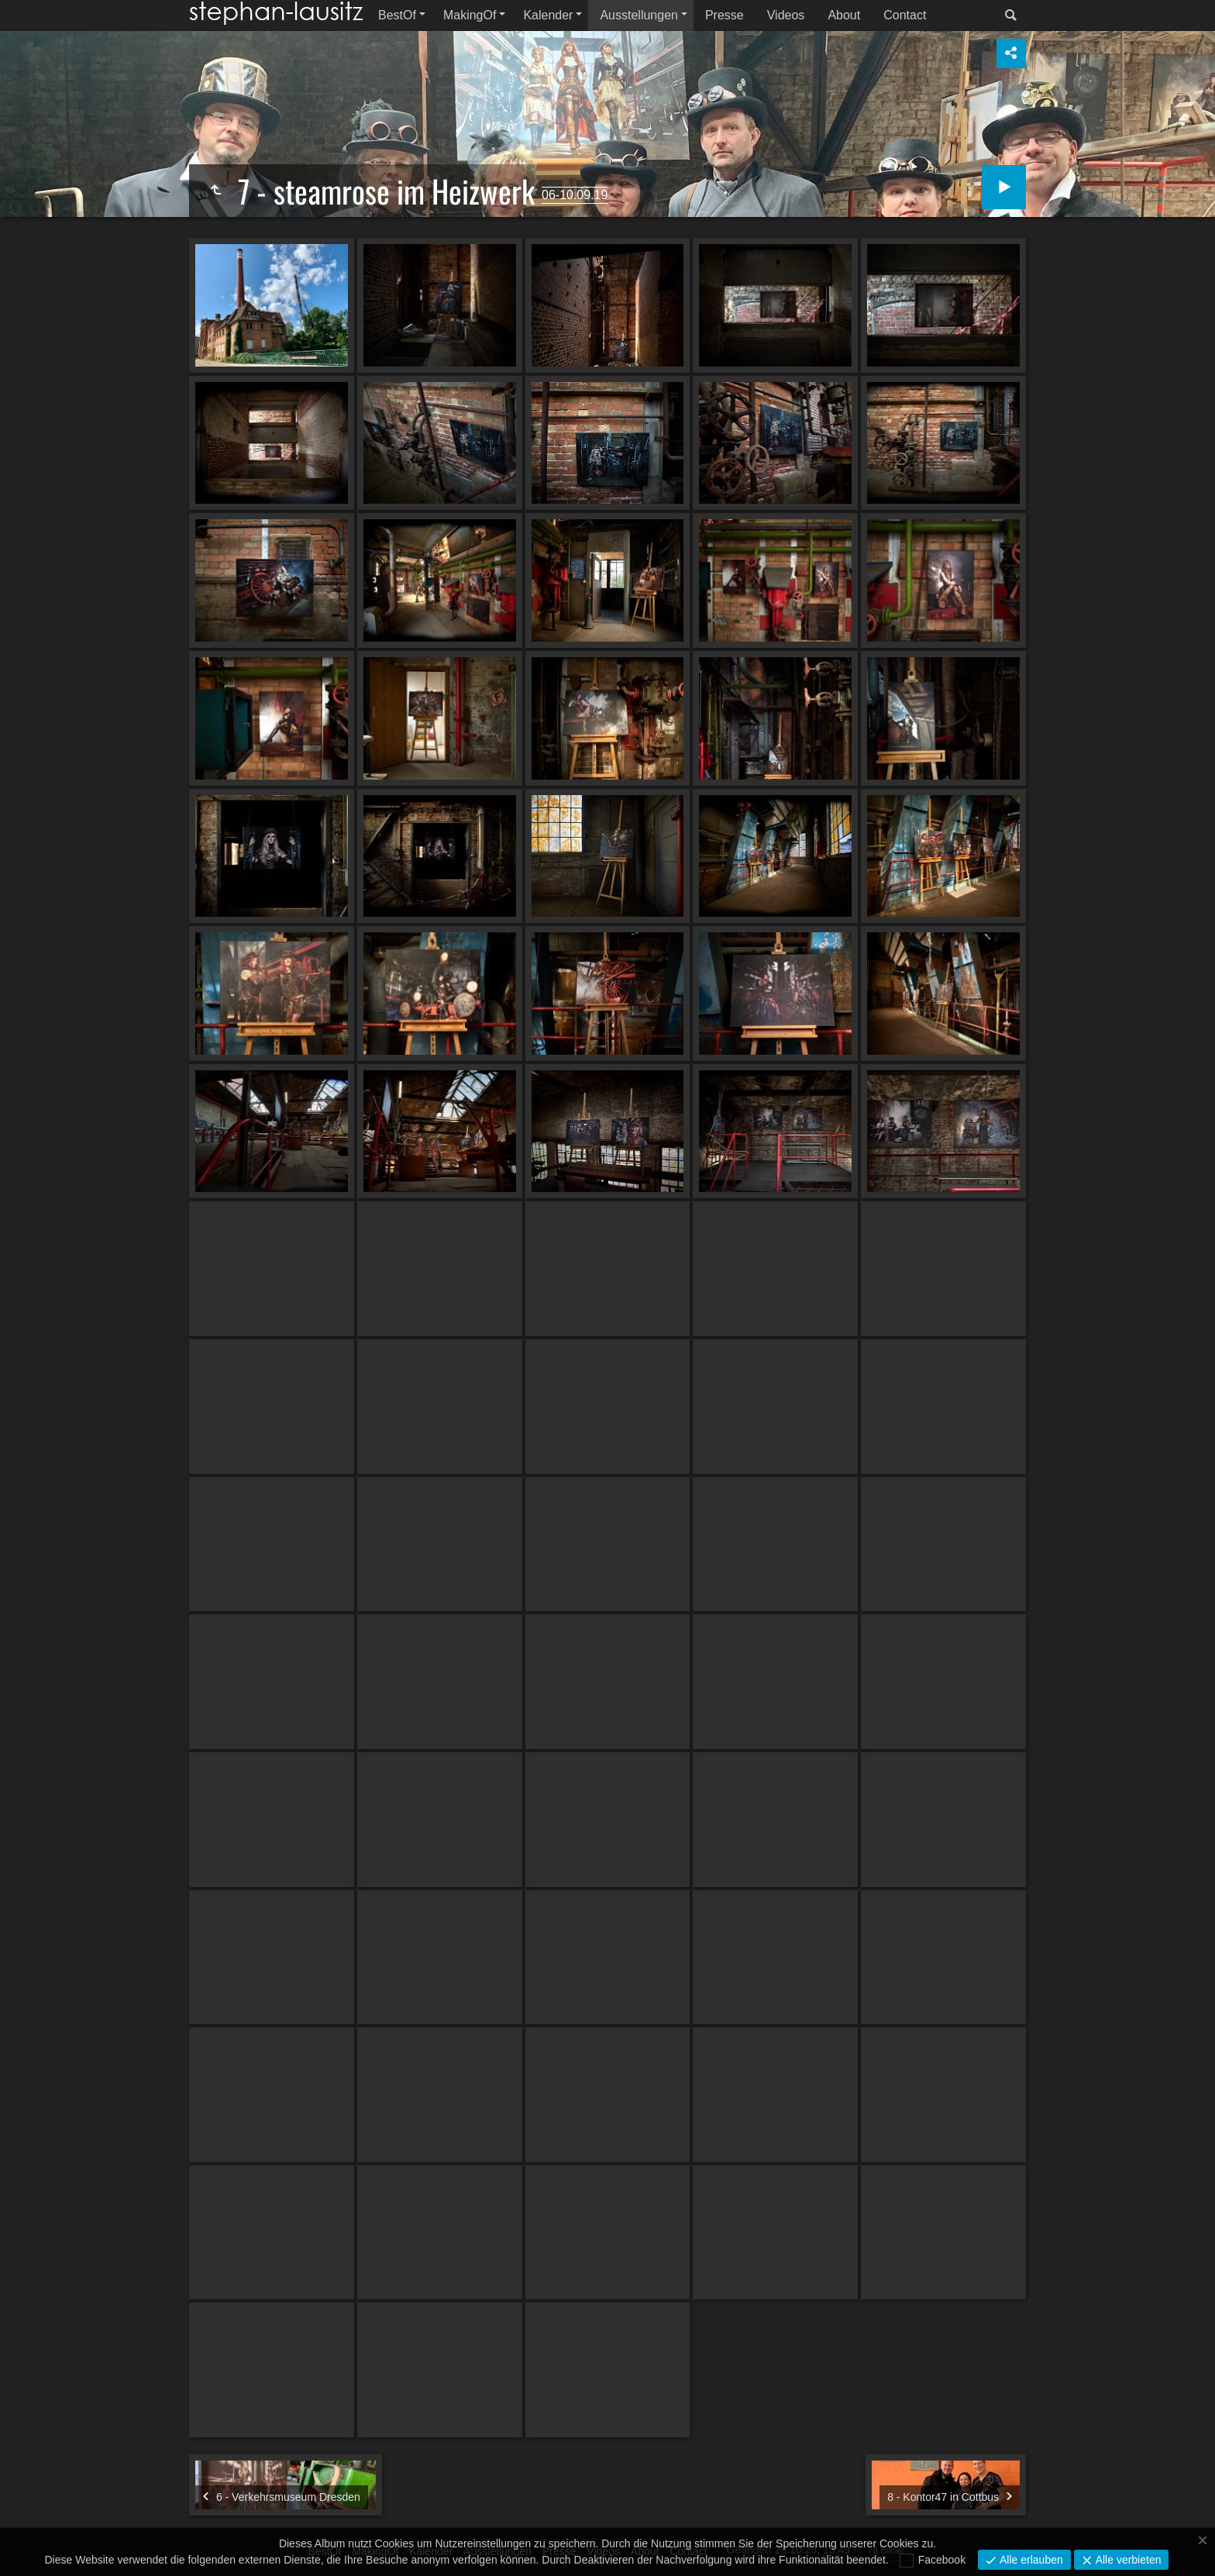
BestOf (397, 15)
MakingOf (469, 15)
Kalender (548, 15)
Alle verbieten (1127, 2560)
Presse (724, 15)
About (844, 15)
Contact (904, 15)
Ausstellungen (639, 15)
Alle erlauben (1029, 2560)
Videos (786, 15)
